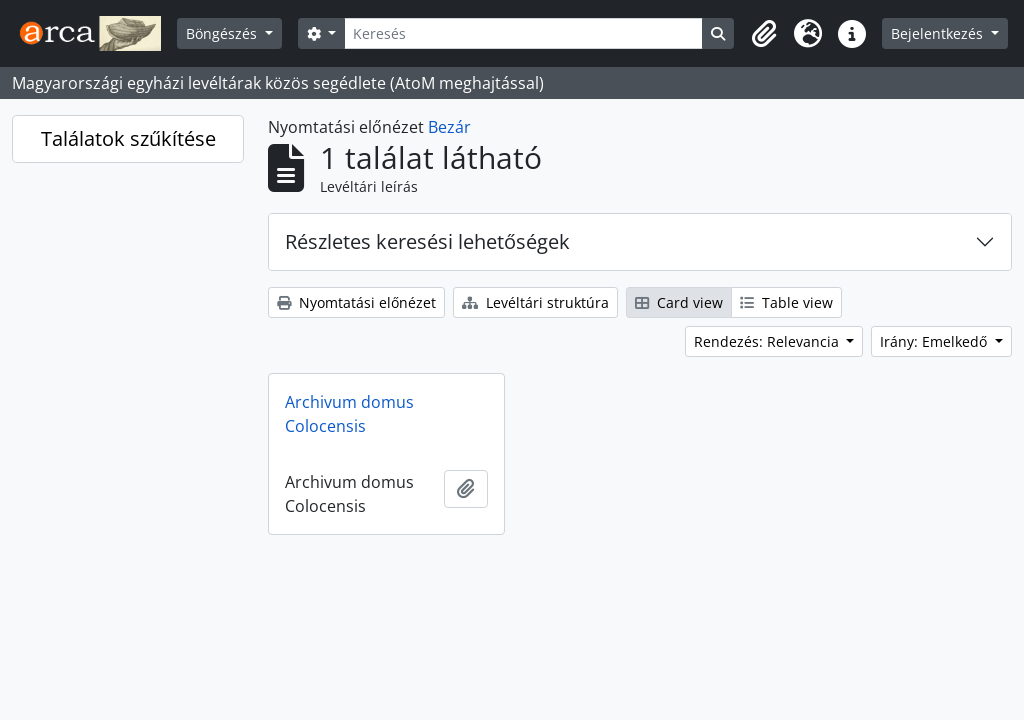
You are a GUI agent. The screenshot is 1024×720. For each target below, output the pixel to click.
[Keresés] (523, 33)
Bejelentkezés (939, 33)
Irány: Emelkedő (935, 341)
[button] (764, 34)
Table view (786, 302)
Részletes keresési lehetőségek (427, 241)
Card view (679, 302)
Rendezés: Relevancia (768, 341)
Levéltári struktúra (535, 302)
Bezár (449, 127)
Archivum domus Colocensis (349, 414)
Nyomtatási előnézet (356, 302)
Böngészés (223, 33)
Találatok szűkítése (128, 138)
